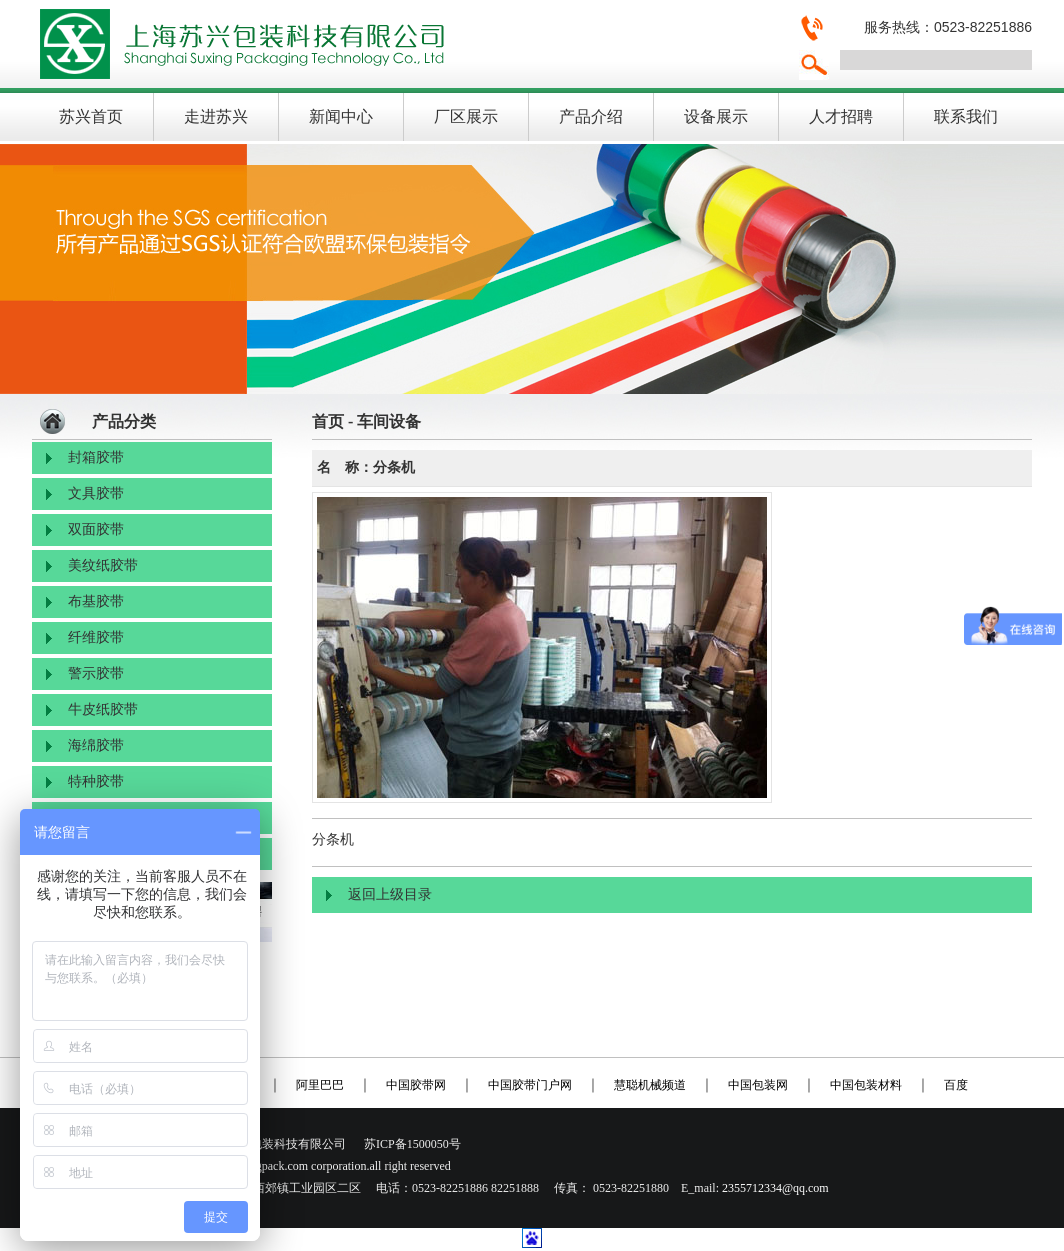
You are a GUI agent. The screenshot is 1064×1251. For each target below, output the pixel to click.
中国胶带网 (416, 1085)
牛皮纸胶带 (103, 709)
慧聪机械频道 (650, 1085)
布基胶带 (96, 601)
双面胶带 (96, 529)
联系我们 (966, 116)
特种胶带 (96, 781)
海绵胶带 (96, 745)
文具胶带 (96, 493)
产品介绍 (591, 116)
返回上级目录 (390, 894)
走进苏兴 (216, 116)
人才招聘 (841, 116)
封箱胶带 (96, 457)
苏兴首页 (91, 116)
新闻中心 (341, 116)
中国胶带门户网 (530, 1085)
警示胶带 (96, 673)
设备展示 (716, 116)
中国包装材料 (866, 1085)
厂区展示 (466, 116)
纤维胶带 (96, 637)
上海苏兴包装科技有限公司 (407, 44)
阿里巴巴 (320, 1085)
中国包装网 (758, 1085)
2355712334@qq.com (775, 1188)
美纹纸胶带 (103, 565)
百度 (956, 1085)
